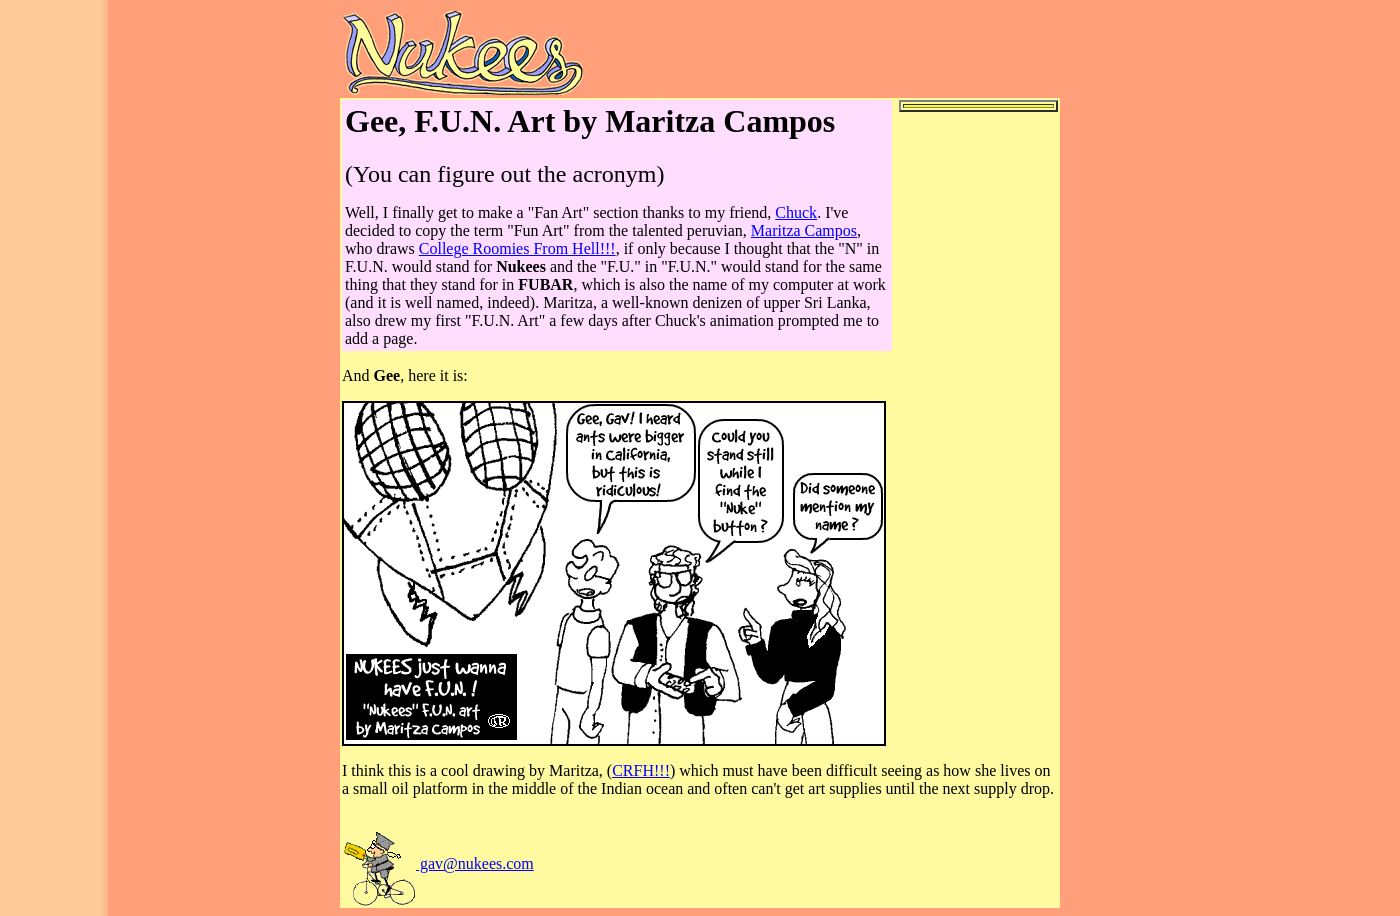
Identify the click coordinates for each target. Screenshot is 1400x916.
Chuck (796, 212)
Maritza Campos (804, 230)
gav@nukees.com (438, 863)
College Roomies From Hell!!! (517, 248)
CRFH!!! (641, 770)
